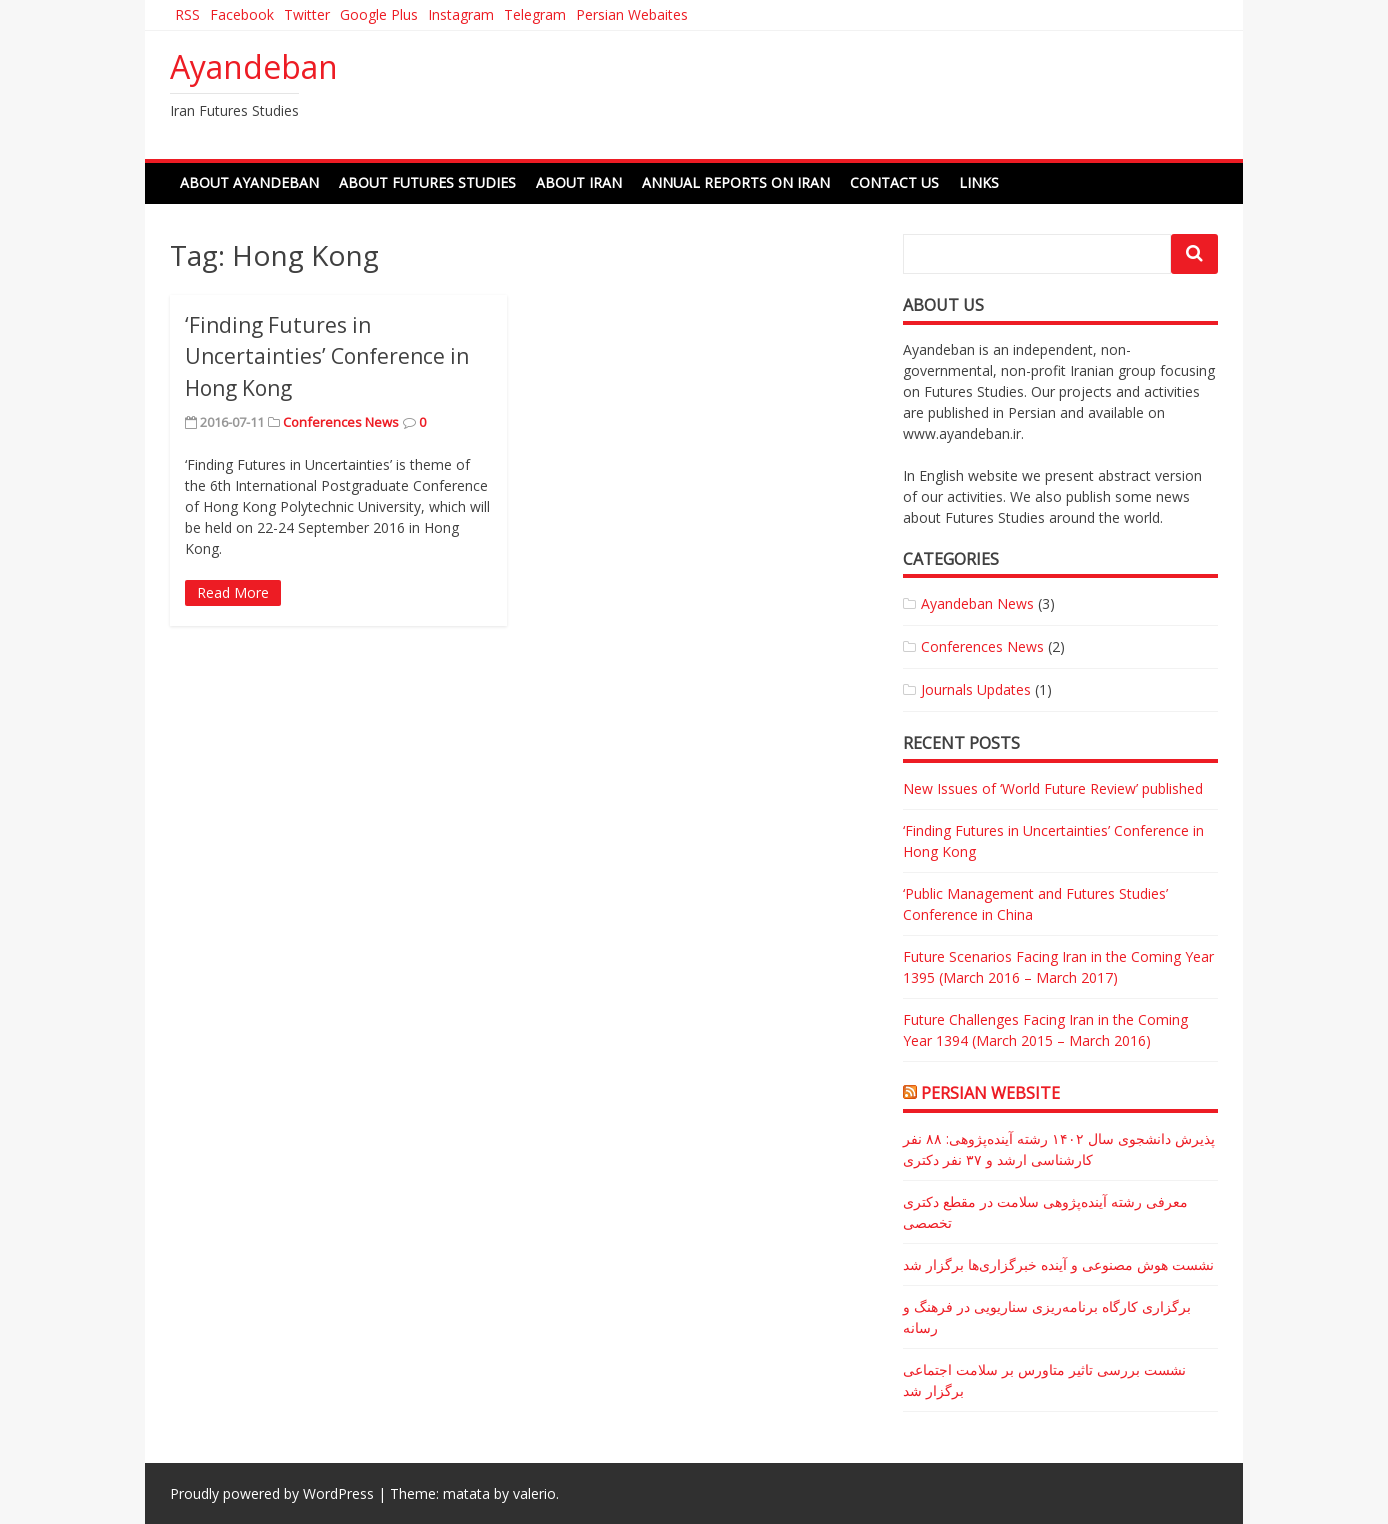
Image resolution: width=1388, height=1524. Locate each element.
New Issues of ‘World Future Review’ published (1053, 788)
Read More (233, 592)
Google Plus (379, 14)
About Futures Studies (427, 182)
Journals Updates (976, 689)
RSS (187, 14)
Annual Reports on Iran (736, 182)
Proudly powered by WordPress (272, 1493)
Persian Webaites (632, 14)
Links (979, 182)
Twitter (307, 14)
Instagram (461, 14)
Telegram (535, 14)
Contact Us (894, 182)
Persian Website (990, 1093)
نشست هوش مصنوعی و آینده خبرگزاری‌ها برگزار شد (1058, 1264)
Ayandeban (254, 66)
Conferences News (341, 422)
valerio (534, 1493)
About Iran (579, 182)
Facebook (242, 14)
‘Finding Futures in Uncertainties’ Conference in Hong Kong (327, 356)
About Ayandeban (249, 182)
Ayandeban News (977, 603)
